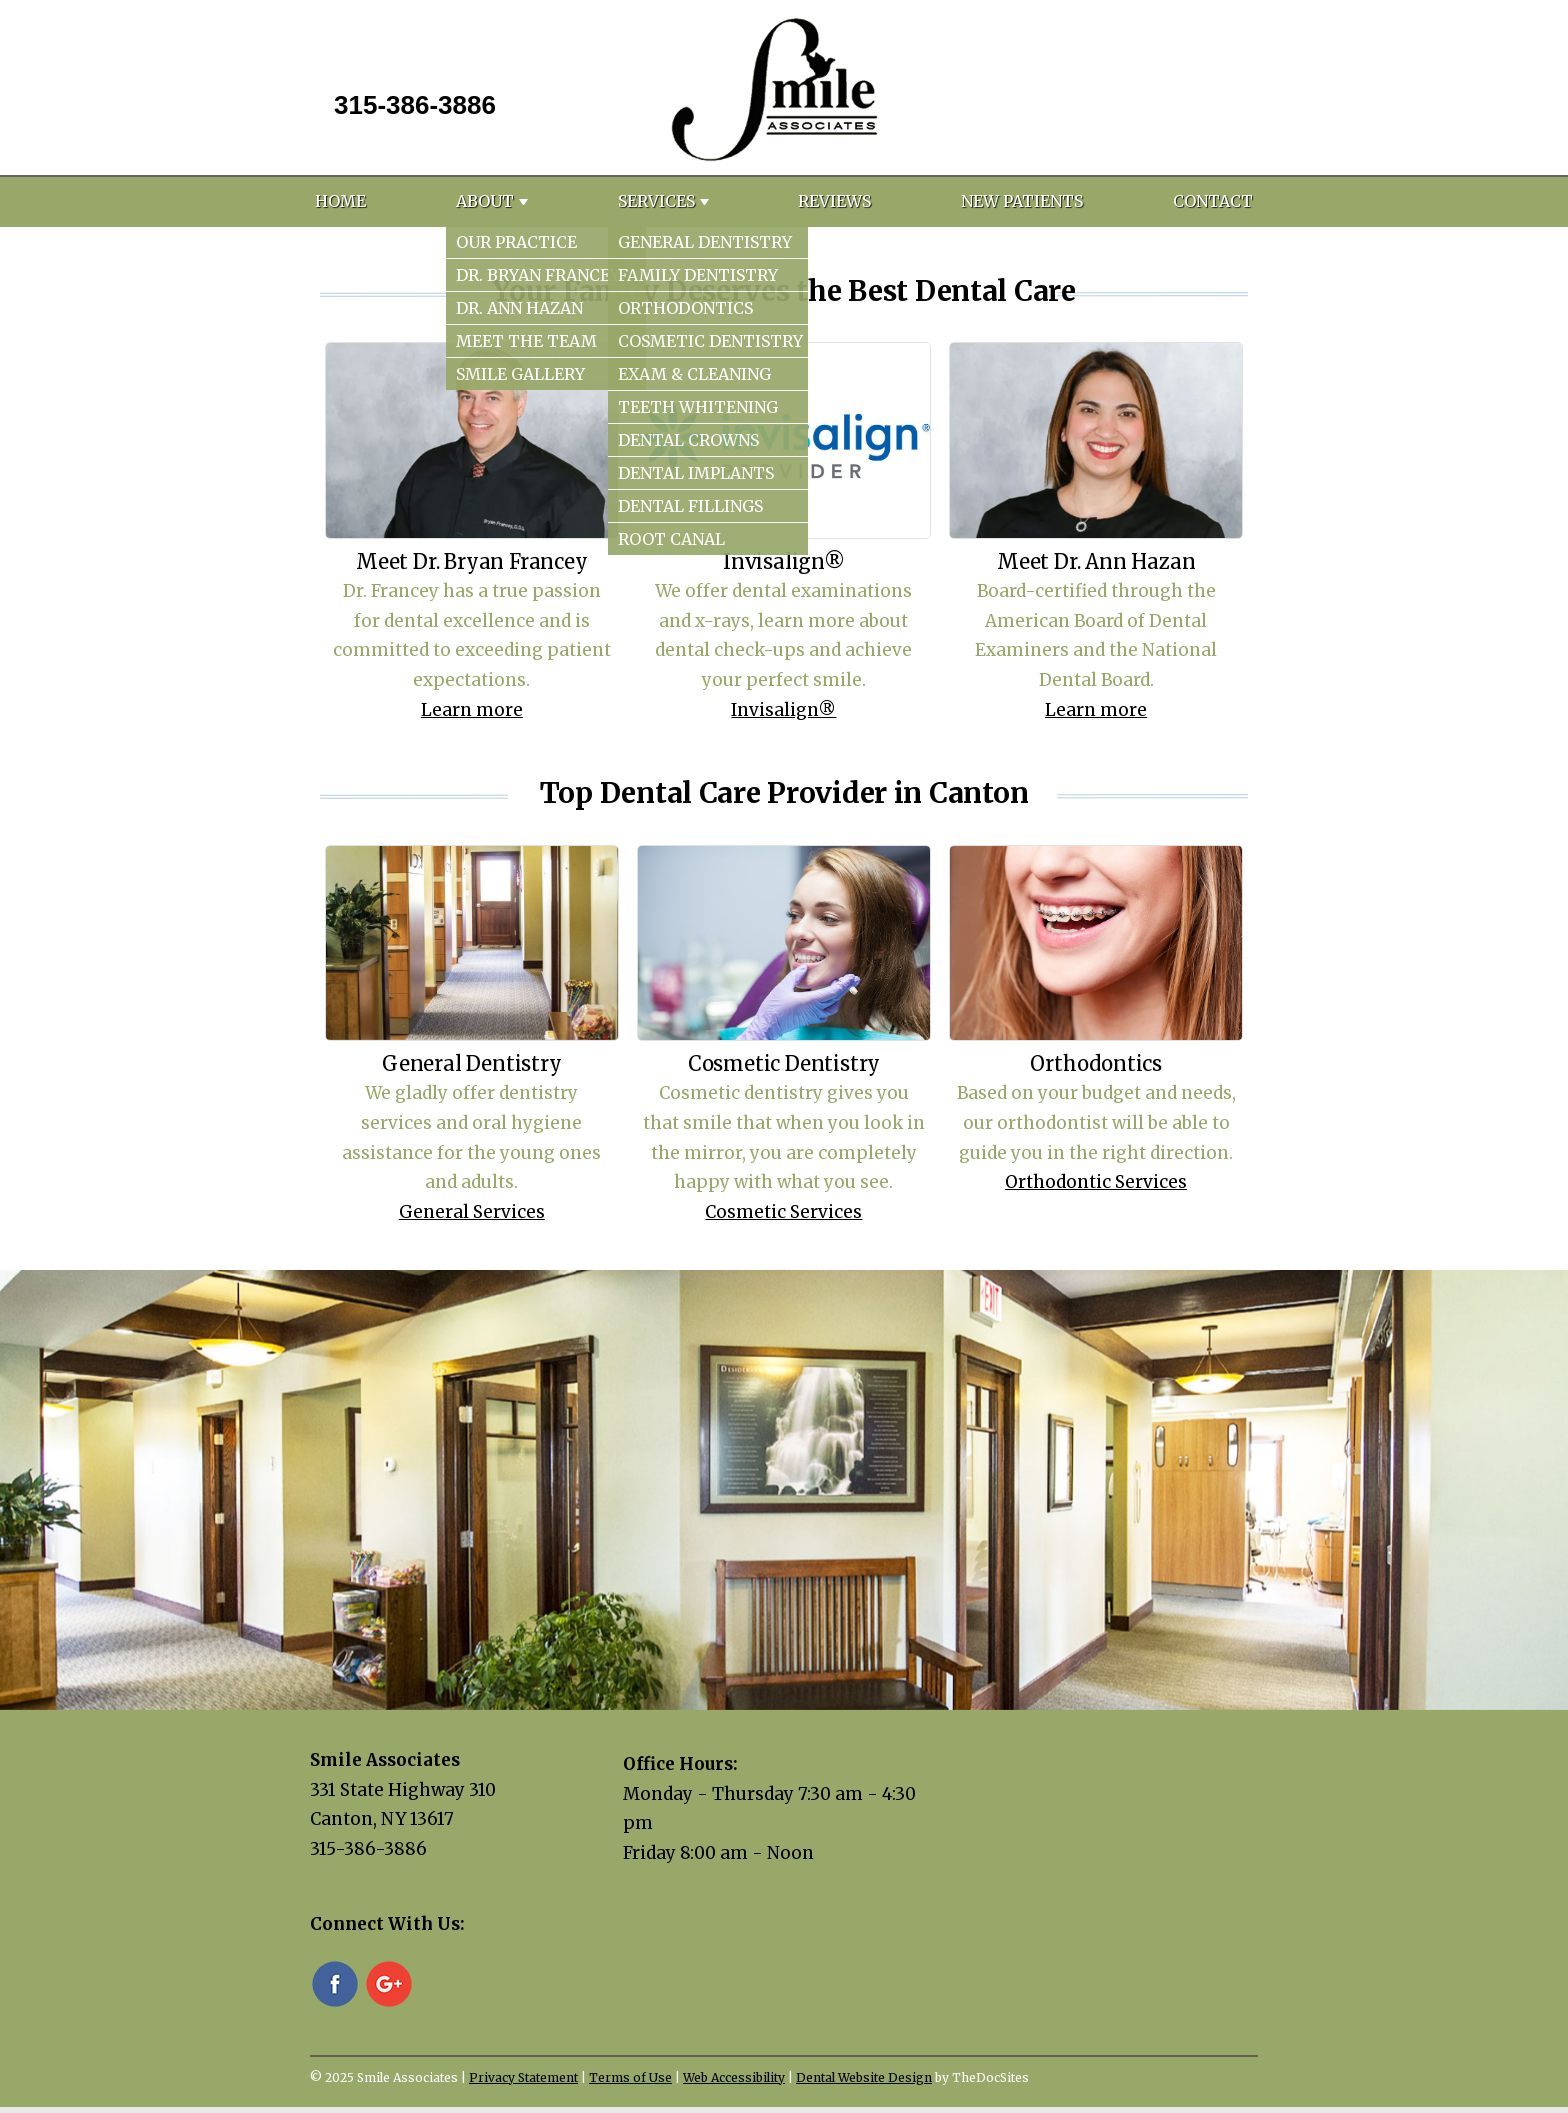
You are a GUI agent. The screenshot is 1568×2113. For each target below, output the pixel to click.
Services (656, 201)
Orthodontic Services (1096, 1182)
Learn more (472, 710)
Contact (1213, 201)
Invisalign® (783, 710)
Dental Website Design (864, 2077)
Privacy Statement (523, 2077)
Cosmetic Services (783, 1212)
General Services (472, 1212)
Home (340, 201)
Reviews (834, 201)
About (485, 201)
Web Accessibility (734, 2077)
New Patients (1022, 201)
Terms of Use (630, 2077)
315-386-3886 (415, 105)
